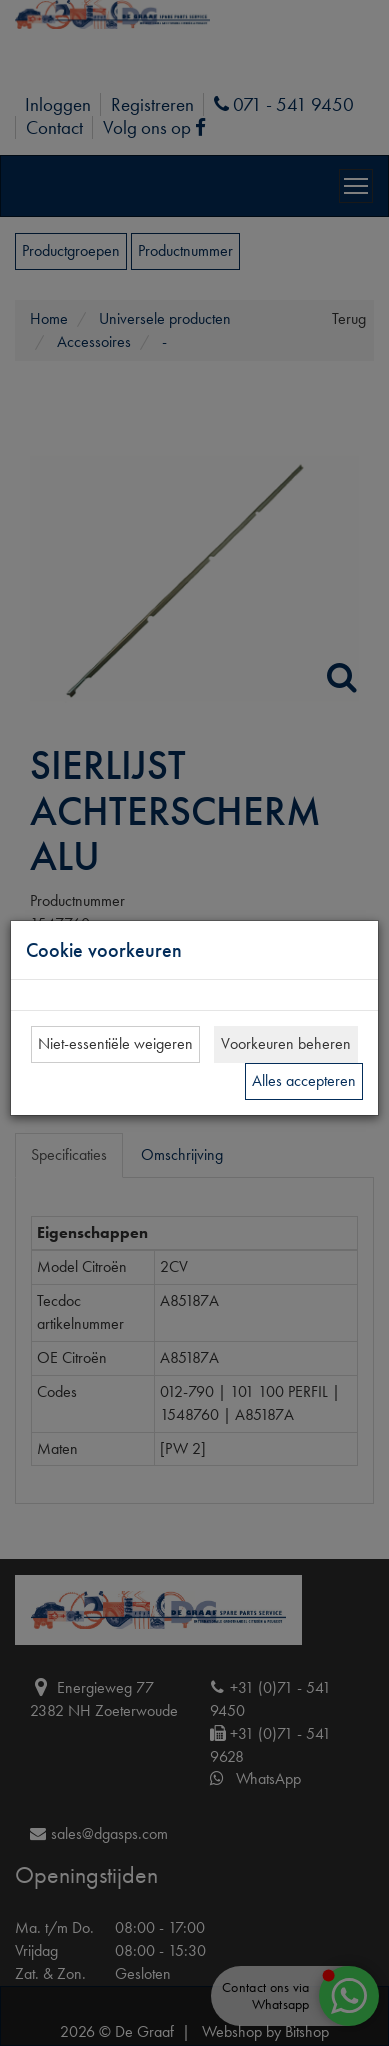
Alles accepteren (304, 1080)
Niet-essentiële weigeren (115, 1043)
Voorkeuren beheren (286, 1043)
